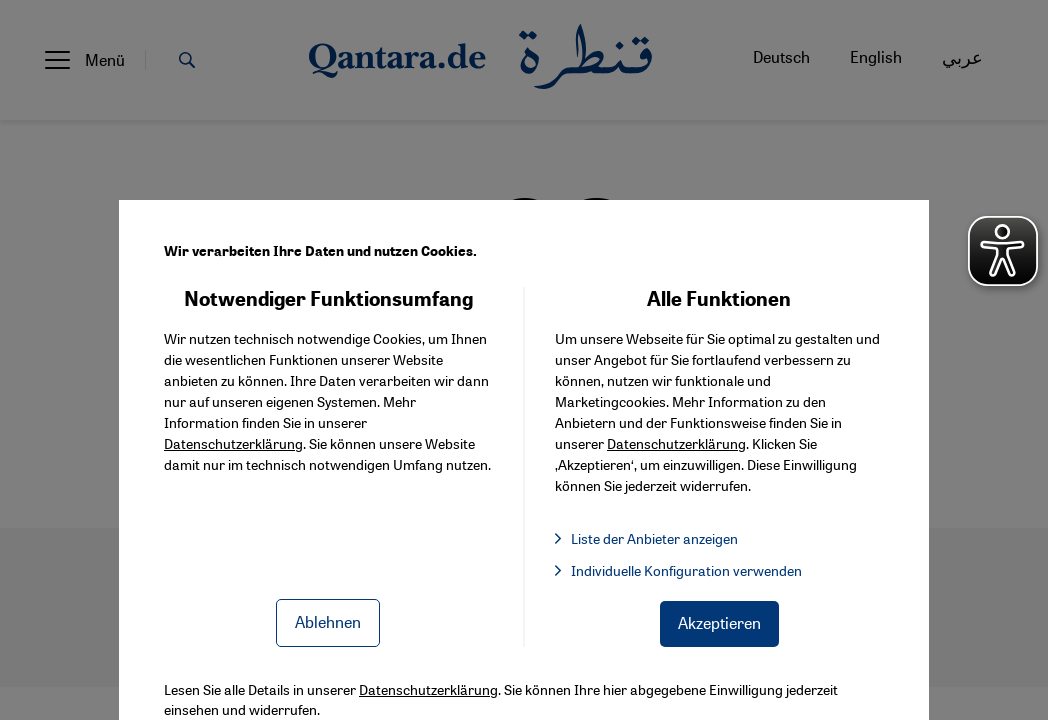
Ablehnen (328, 621)
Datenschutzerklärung (233, 443)
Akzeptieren (719, 622)
